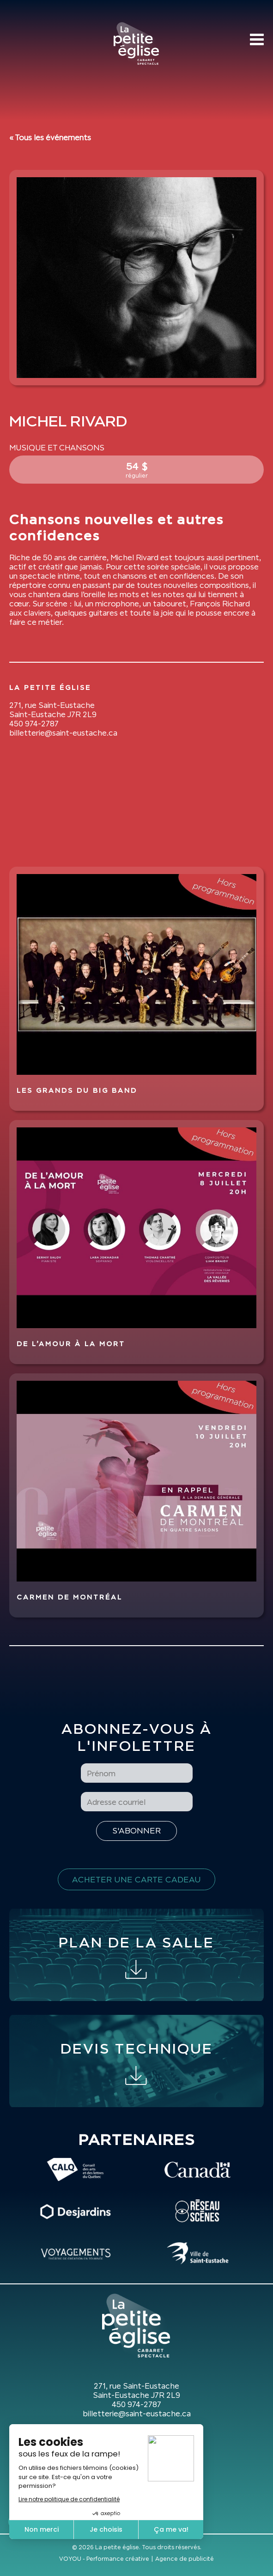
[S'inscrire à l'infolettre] (136, 1831)
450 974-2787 (34, 723)
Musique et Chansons (56, 447)
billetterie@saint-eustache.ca (63, 732)
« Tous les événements (50, 137)
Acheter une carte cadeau (136, 1879)
